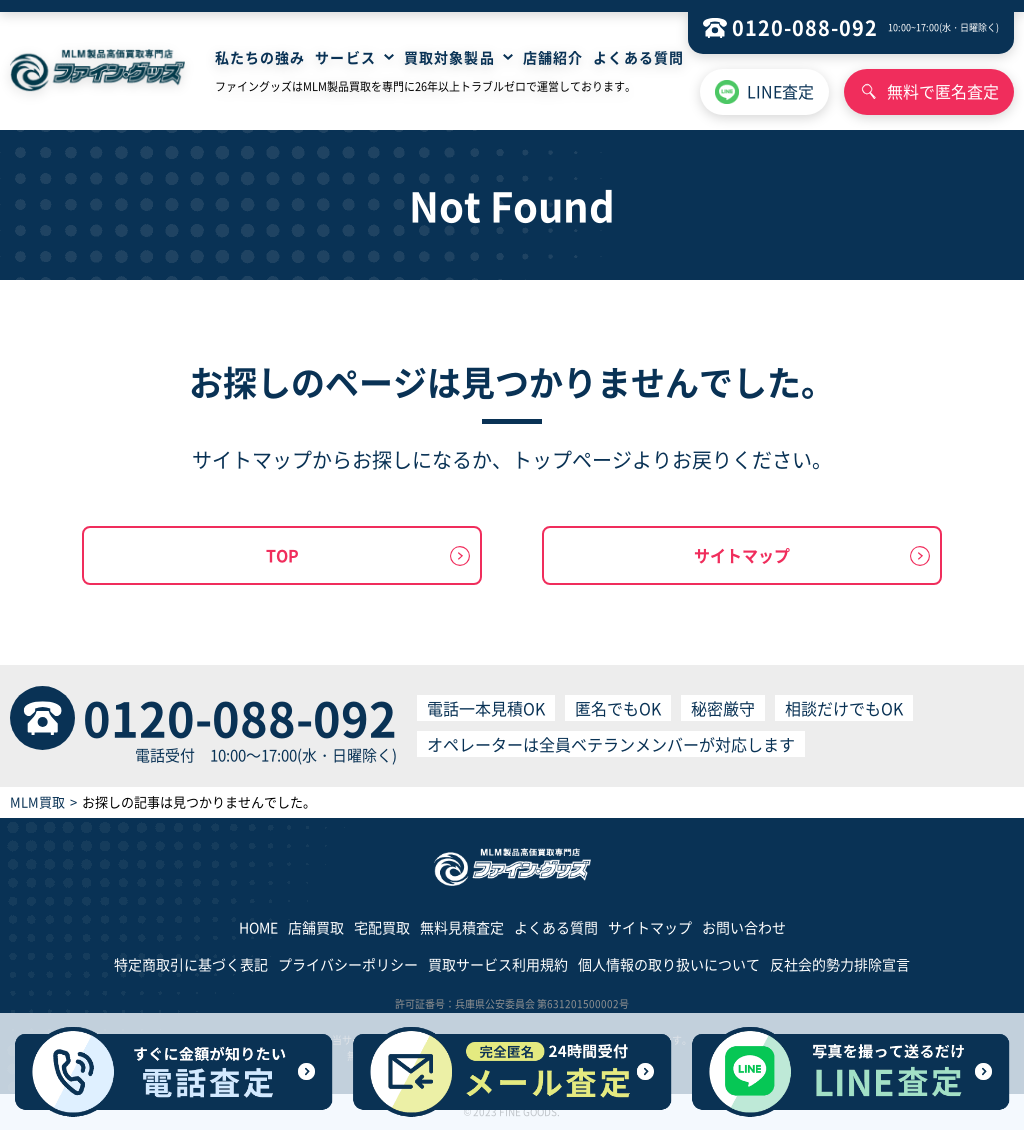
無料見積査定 (462, 927)
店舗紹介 (553, 57)
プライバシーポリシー (348, 964)
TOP (282, 555)
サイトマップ (742, 555)
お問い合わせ (744, 927)
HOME (258, 927)
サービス (345, 57)
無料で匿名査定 (943, 91)
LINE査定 (780, 91)
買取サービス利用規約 (498, 964)
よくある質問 (638, 57)
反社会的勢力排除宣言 (840, 964)
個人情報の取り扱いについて (669, 964)
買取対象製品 (449, 57)
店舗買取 (316, 927)
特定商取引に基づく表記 (191, 964)
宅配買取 (382, 927)
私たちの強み (260, 57)
